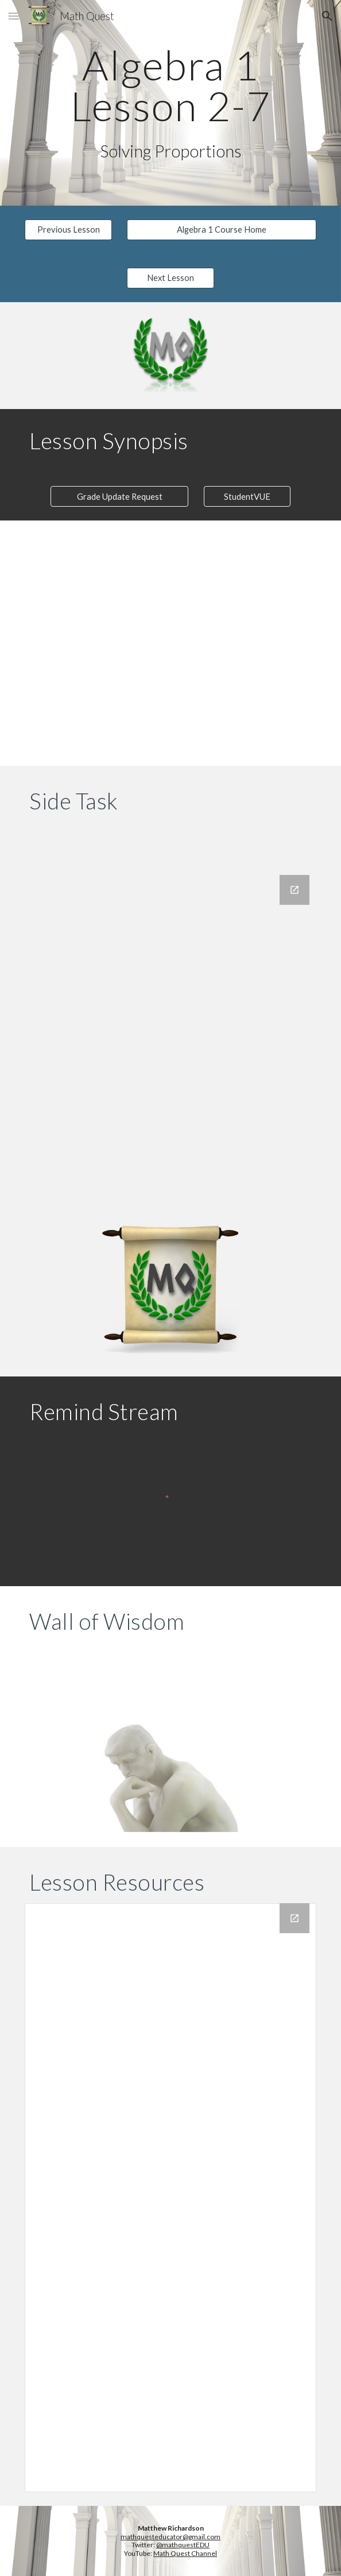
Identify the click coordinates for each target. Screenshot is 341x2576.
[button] (14, 16)
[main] (170, 85)
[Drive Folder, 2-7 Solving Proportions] (170, 2197)
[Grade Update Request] (119, 496)
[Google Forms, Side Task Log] (170, 1032)
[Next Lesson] (170, 277)
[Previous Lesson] (68, 229)
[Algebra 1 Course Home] (221, 229)
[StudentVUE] (247, 496)
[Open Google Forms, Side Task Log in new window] (294, 890)
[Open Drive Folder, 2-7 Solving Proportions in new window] (294, 1918)
